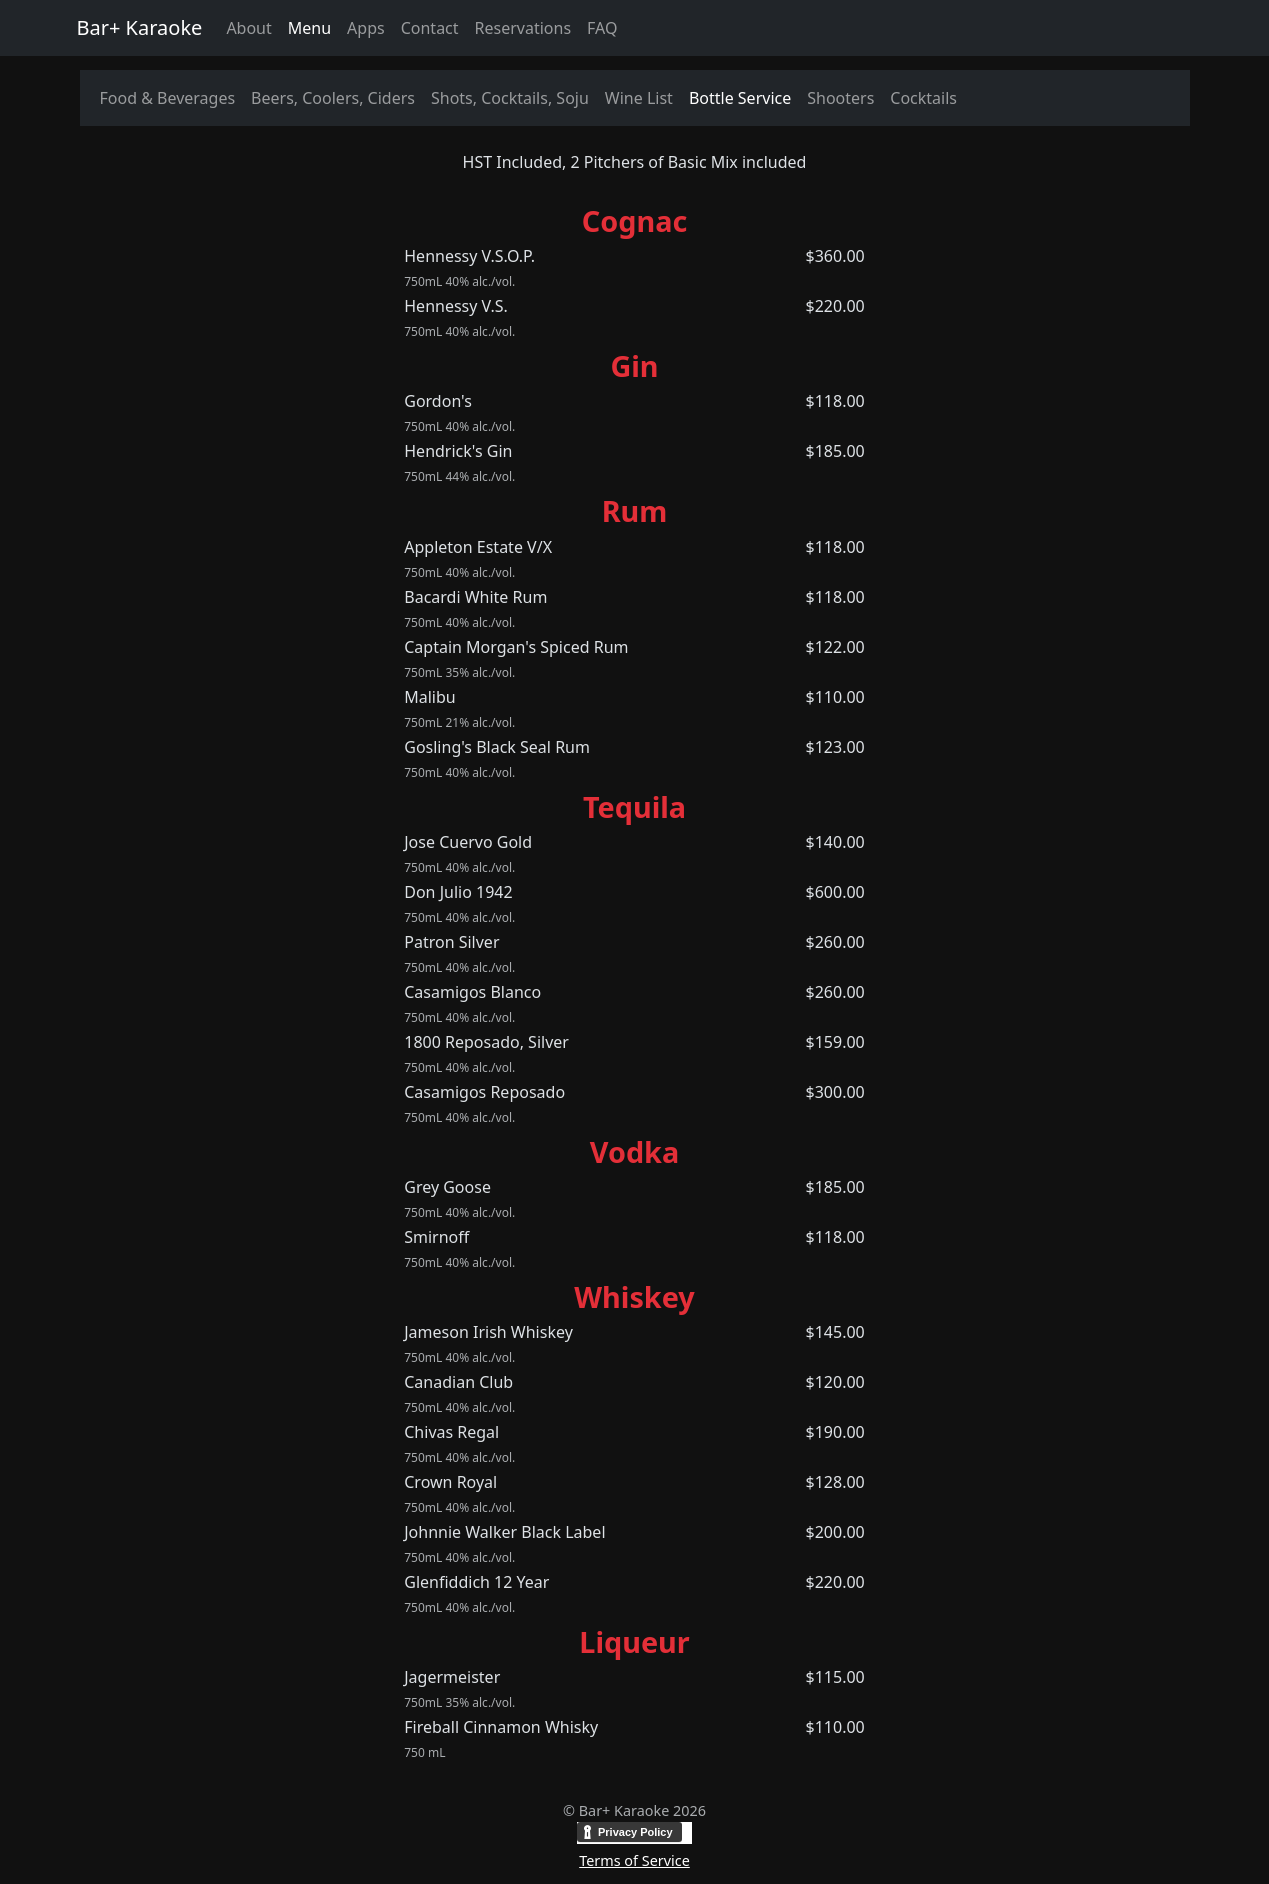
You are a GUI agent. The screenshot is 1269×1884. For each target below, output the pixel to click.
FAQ (602, 28)
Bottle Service (740, 98)
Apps (366, 28)
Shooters (840, 98)
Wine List (639, 98)
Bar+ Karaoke (140, 27)
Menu (309, 28)
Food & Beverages (168, 98)
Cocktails (923, 98)
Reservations (523, 28)
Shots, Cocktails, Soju (510, 98)
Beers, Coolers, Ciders (333, 98)
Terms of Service (634, 1860)
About (248, 28)
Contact (430, 28)
